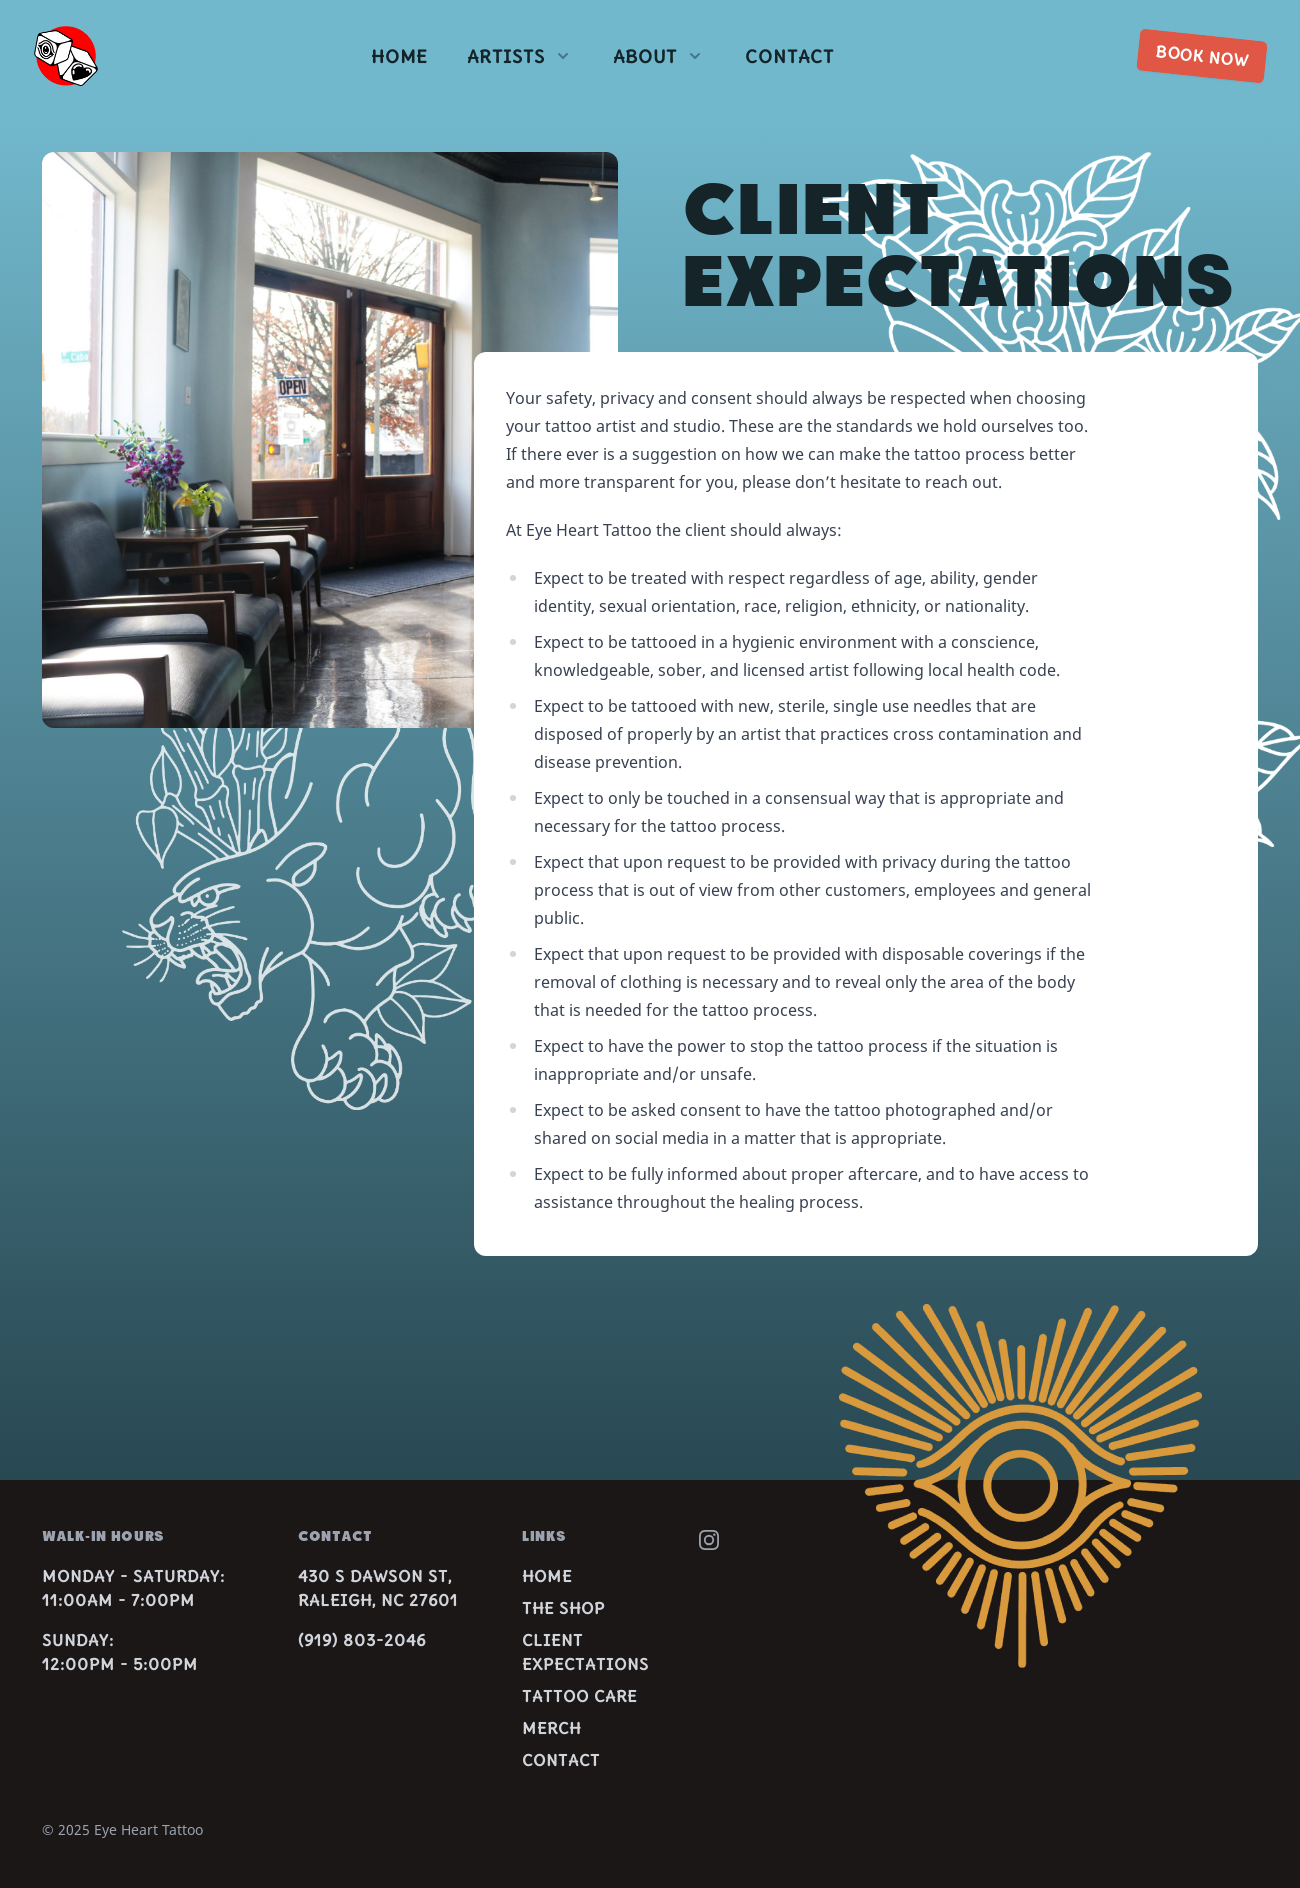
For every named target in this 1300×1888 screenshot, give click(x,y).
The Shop (563, 1608)
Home (399, 56)
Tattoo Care (579, 1696)
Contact (789, 56)
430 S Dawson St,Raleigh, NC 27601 (378, 1588)
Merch (551, 1728)
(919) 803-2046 (362, 1640)
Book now (1202, 56)
